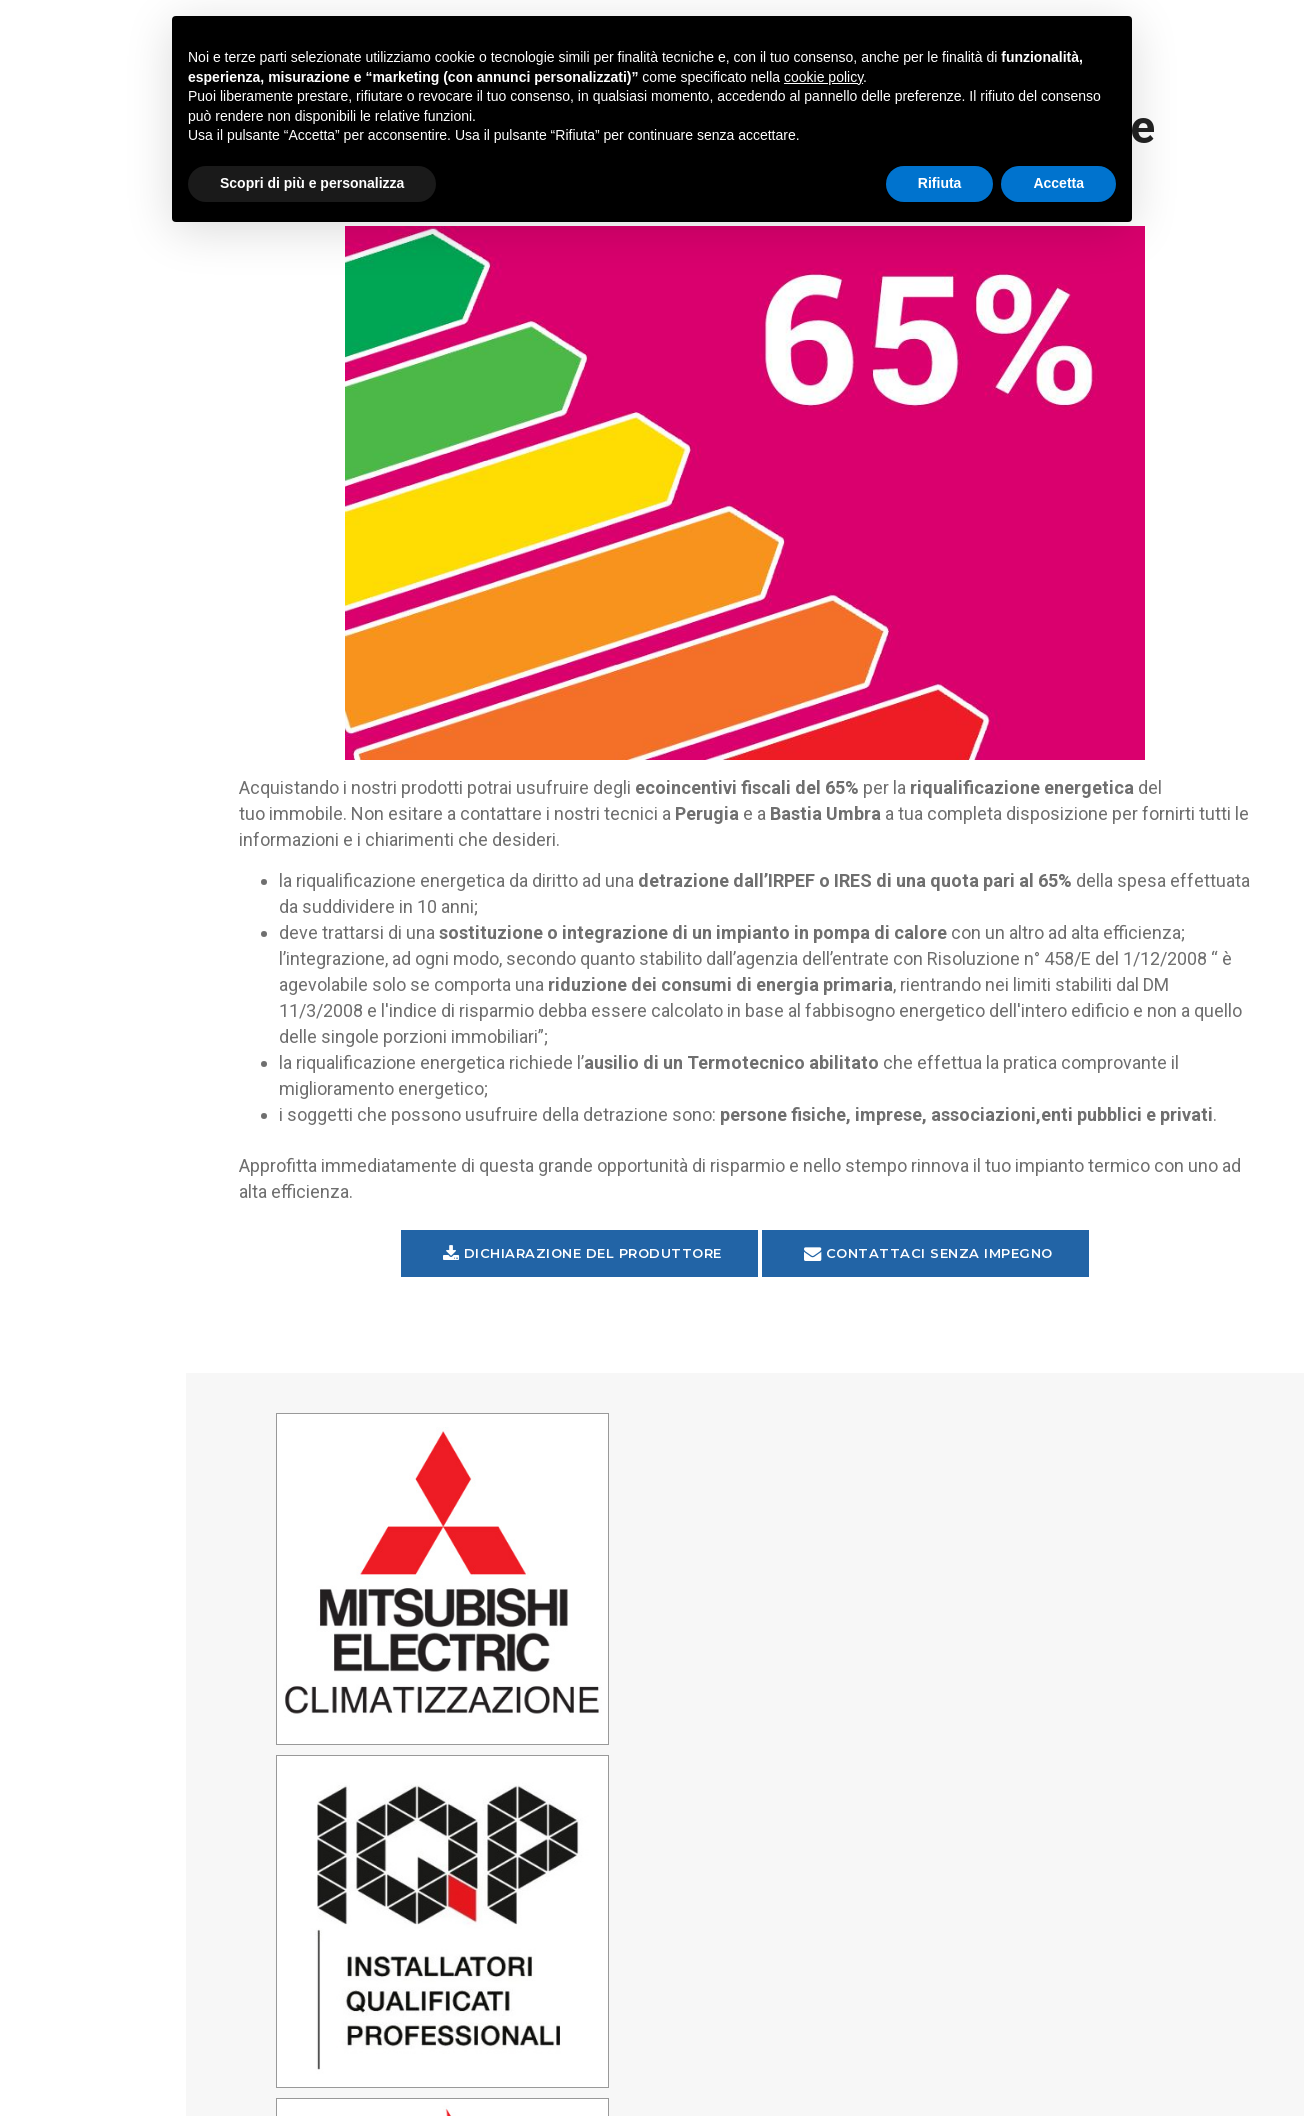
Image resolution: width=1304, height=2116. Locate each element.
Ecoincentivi (145, 388)
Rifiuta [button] (940, 183)
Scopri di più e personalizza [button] (312, 183)
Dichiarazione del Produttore (634, 1288)
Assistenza (89, 442)
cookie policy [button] (823, 77)
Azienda (145, 492)
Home (65, 182)
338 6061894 (672, 2002)
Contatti (82, 545)
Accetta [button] (1058, 183)
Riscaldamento (145, 336)
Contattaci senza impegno (980, 1288)
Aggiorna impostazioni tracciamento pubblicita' (145, 2082)
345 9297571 (422, 2002)
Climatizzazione (145, 232)
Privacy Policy (145, 2061)
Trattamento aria (118, 286)
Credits (880, 2095)
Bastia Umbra (1095, 1623)
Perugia (1095, 1516)
